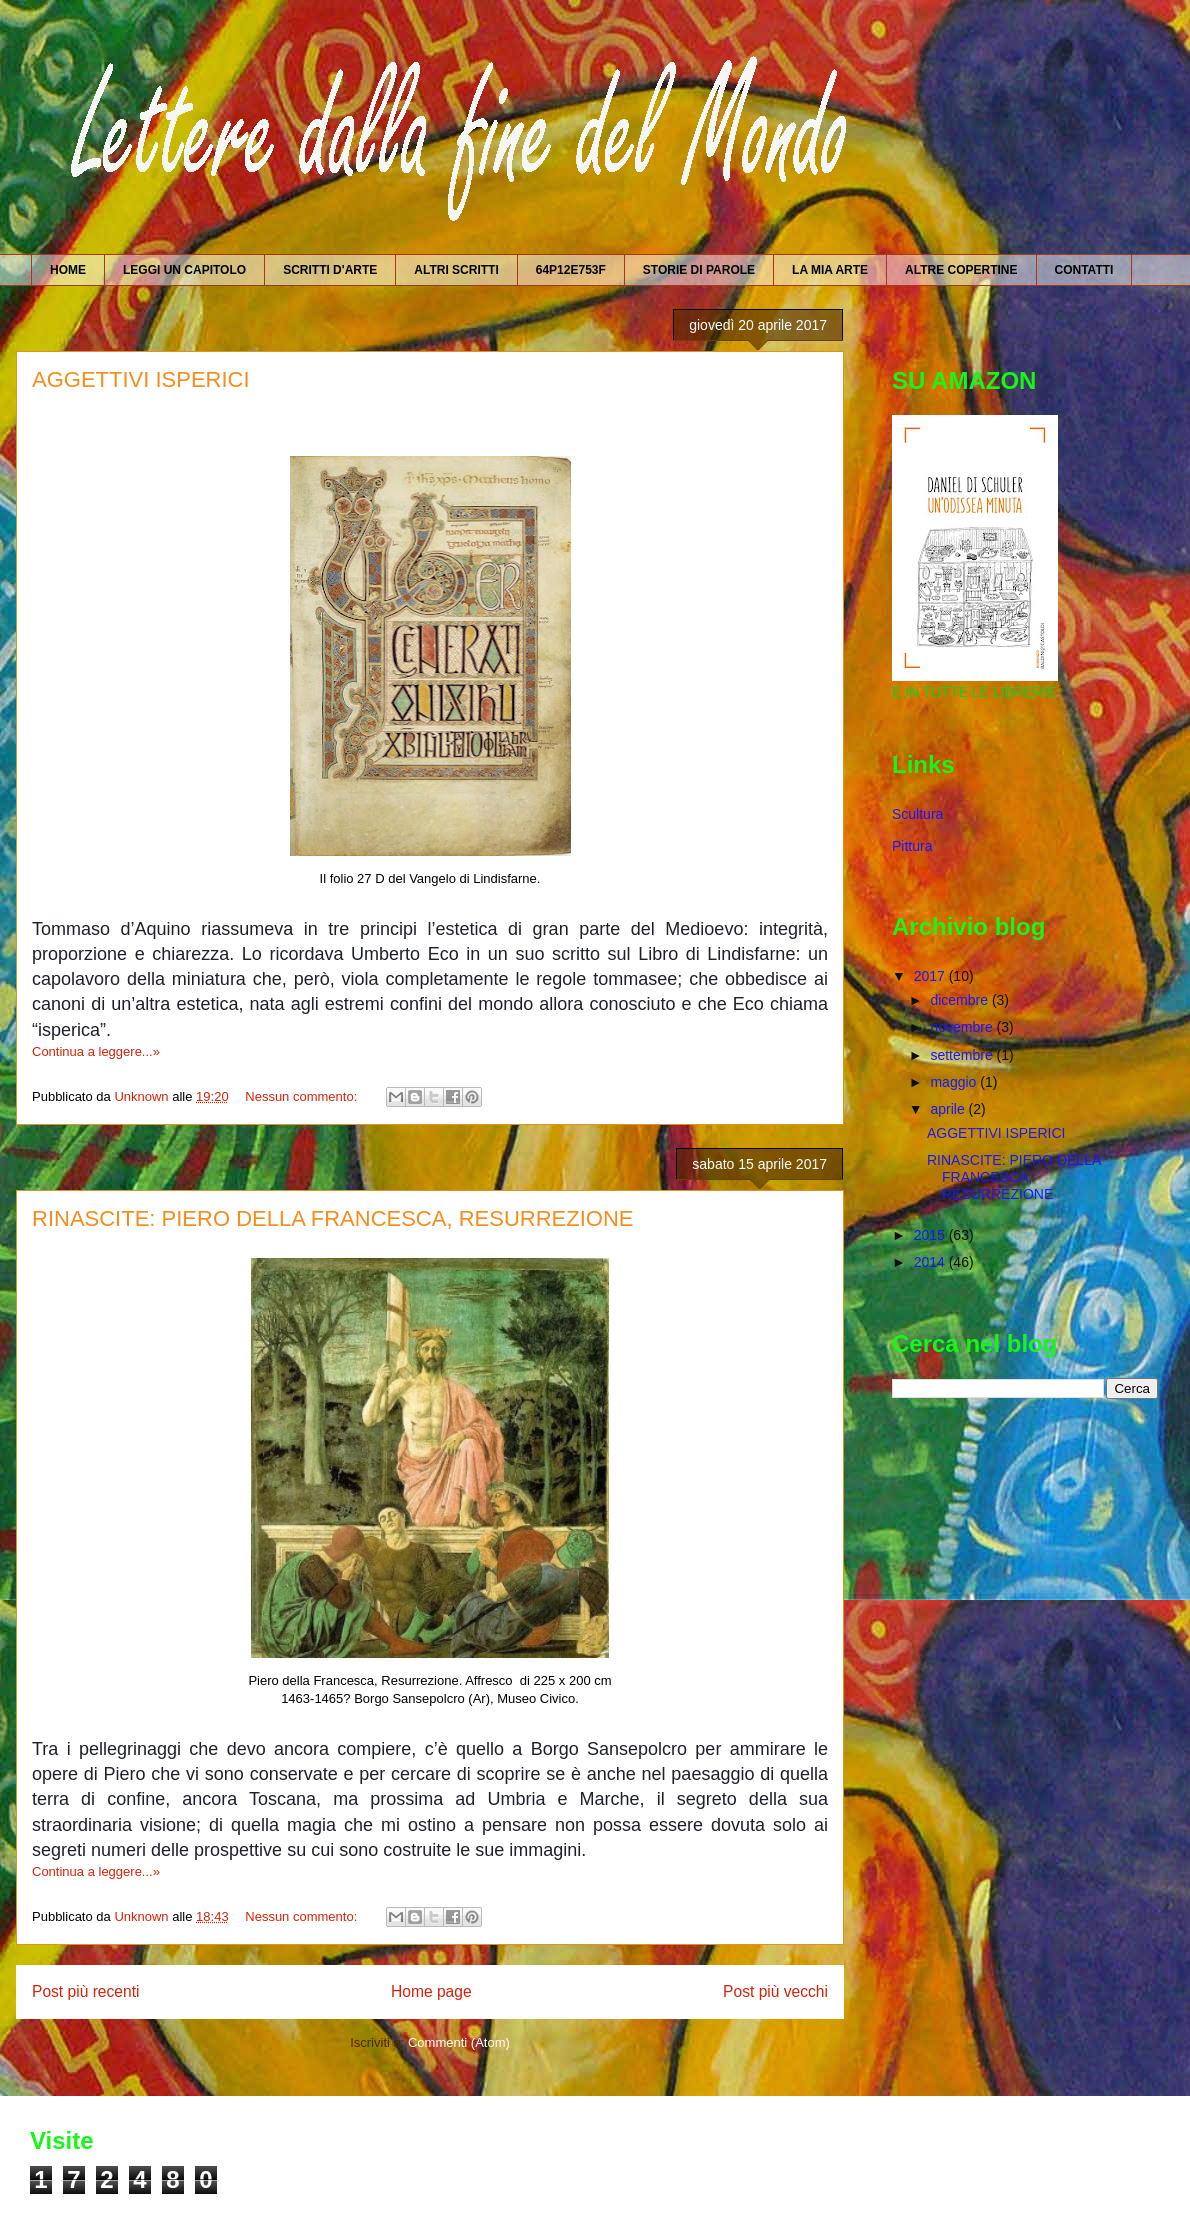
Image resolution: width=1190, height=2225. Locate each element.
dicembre (960, 1000)
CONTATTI (1084, 270)
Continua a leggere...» (96, 1051)
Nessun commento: (303, 1096)
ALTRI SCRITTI (456, 270)
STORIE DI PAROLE (699, 270)
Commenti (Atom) (459, 2042)
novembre (963, 1027)
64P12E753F (571, 270)
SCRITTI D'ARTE (330, 270)
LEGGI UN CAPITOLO (184, 270)
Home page (431, 1991)
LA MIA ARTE (830, 270)
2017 (931, 976)
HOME (68, 270)
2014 (931, 1262)
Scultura (917, 814)
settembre (963, 1055)
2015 (931, 1235)
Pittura (912, 846)
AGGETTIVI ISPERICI (141, 379)
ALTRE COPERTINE (961, 270)
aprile (949, 1109)
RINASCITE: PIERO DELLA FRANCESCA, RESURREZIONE (332, 1218)
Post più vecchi (775, 1991)
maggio (955, 1082)
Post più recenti (85, 1991)
